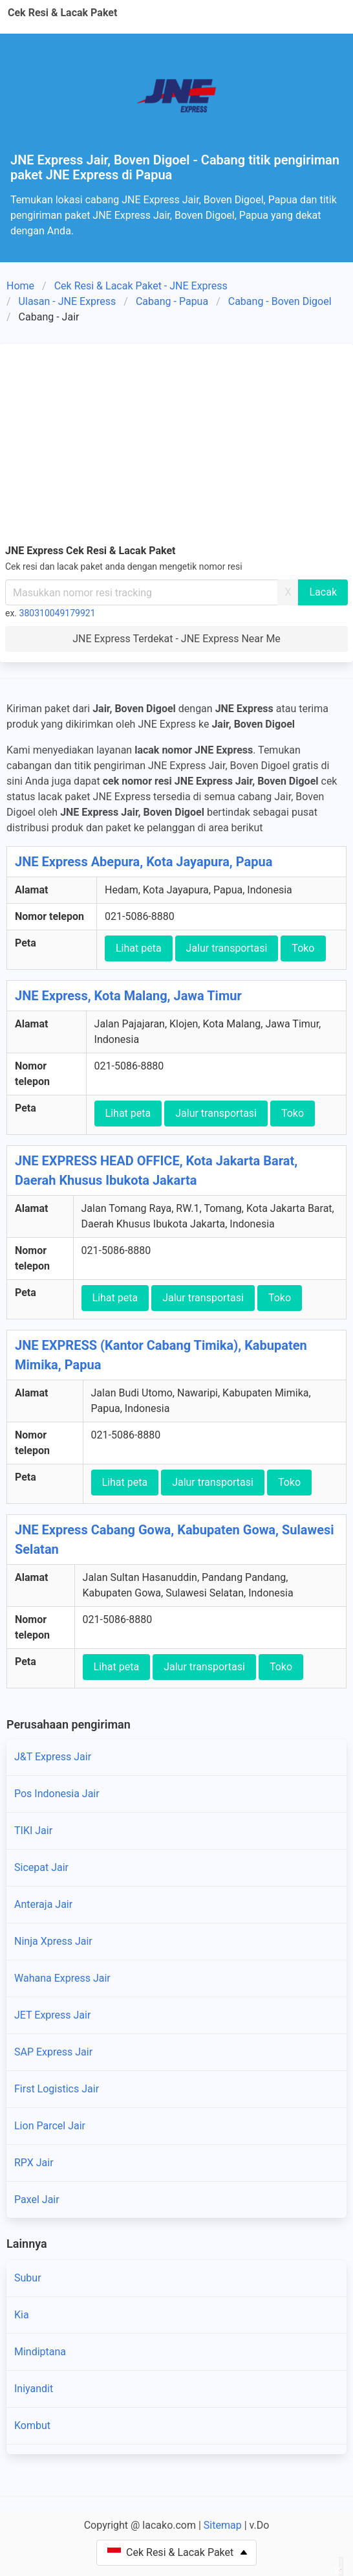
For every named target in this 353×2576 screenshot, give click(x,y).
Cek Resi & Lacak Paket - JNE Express (141, 286)
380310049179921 (57, 613)
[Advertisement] (176, 446)
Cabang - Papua (172, 301)
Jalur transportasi (227, 948)
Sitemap (223, 2525)
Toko (303, 948)
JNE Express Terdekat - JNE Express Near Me (176, 639)
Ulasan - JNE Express (67, 301)
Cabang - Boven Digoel (280, 301)
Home (20, 286)
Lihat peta (139, 948)
